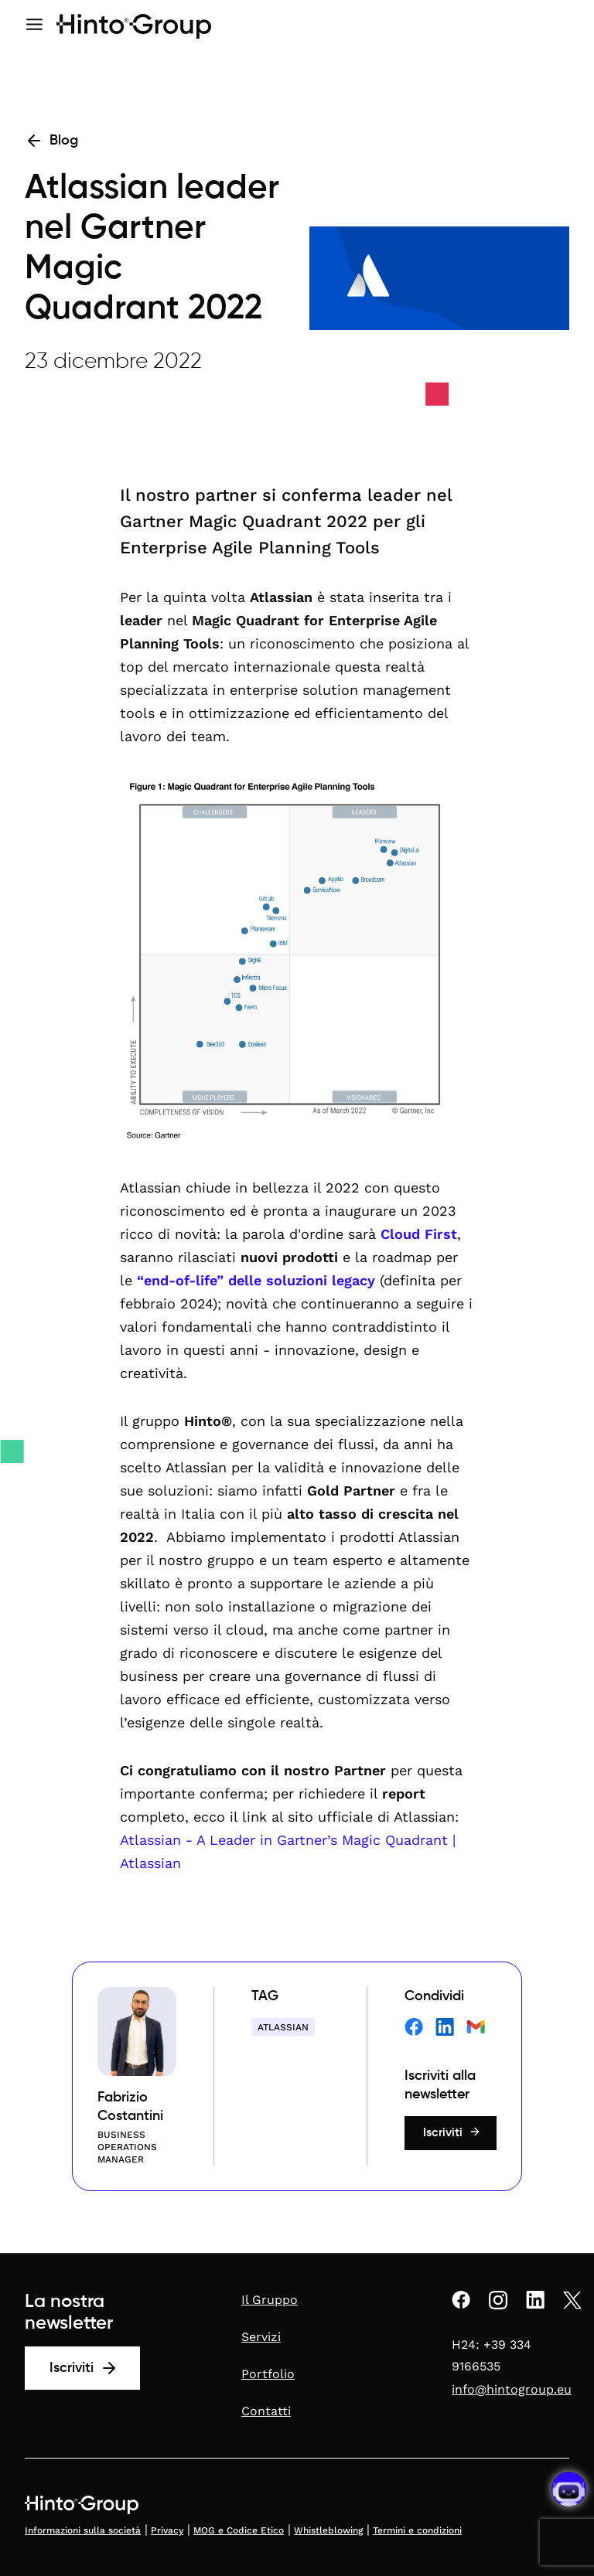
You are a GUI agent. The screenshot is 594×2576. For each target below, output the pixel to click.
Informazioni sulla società (83, 2530)
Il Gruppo (269, 2299)
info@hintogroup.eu (512, 2389)
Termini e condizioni (417, 2530)
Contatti (266, 2411)
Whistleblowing (328, 2530)
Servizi (261, 2336)
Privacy (167, 2530)
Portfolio (268, 2374)
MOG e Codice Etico (238, 2530)
